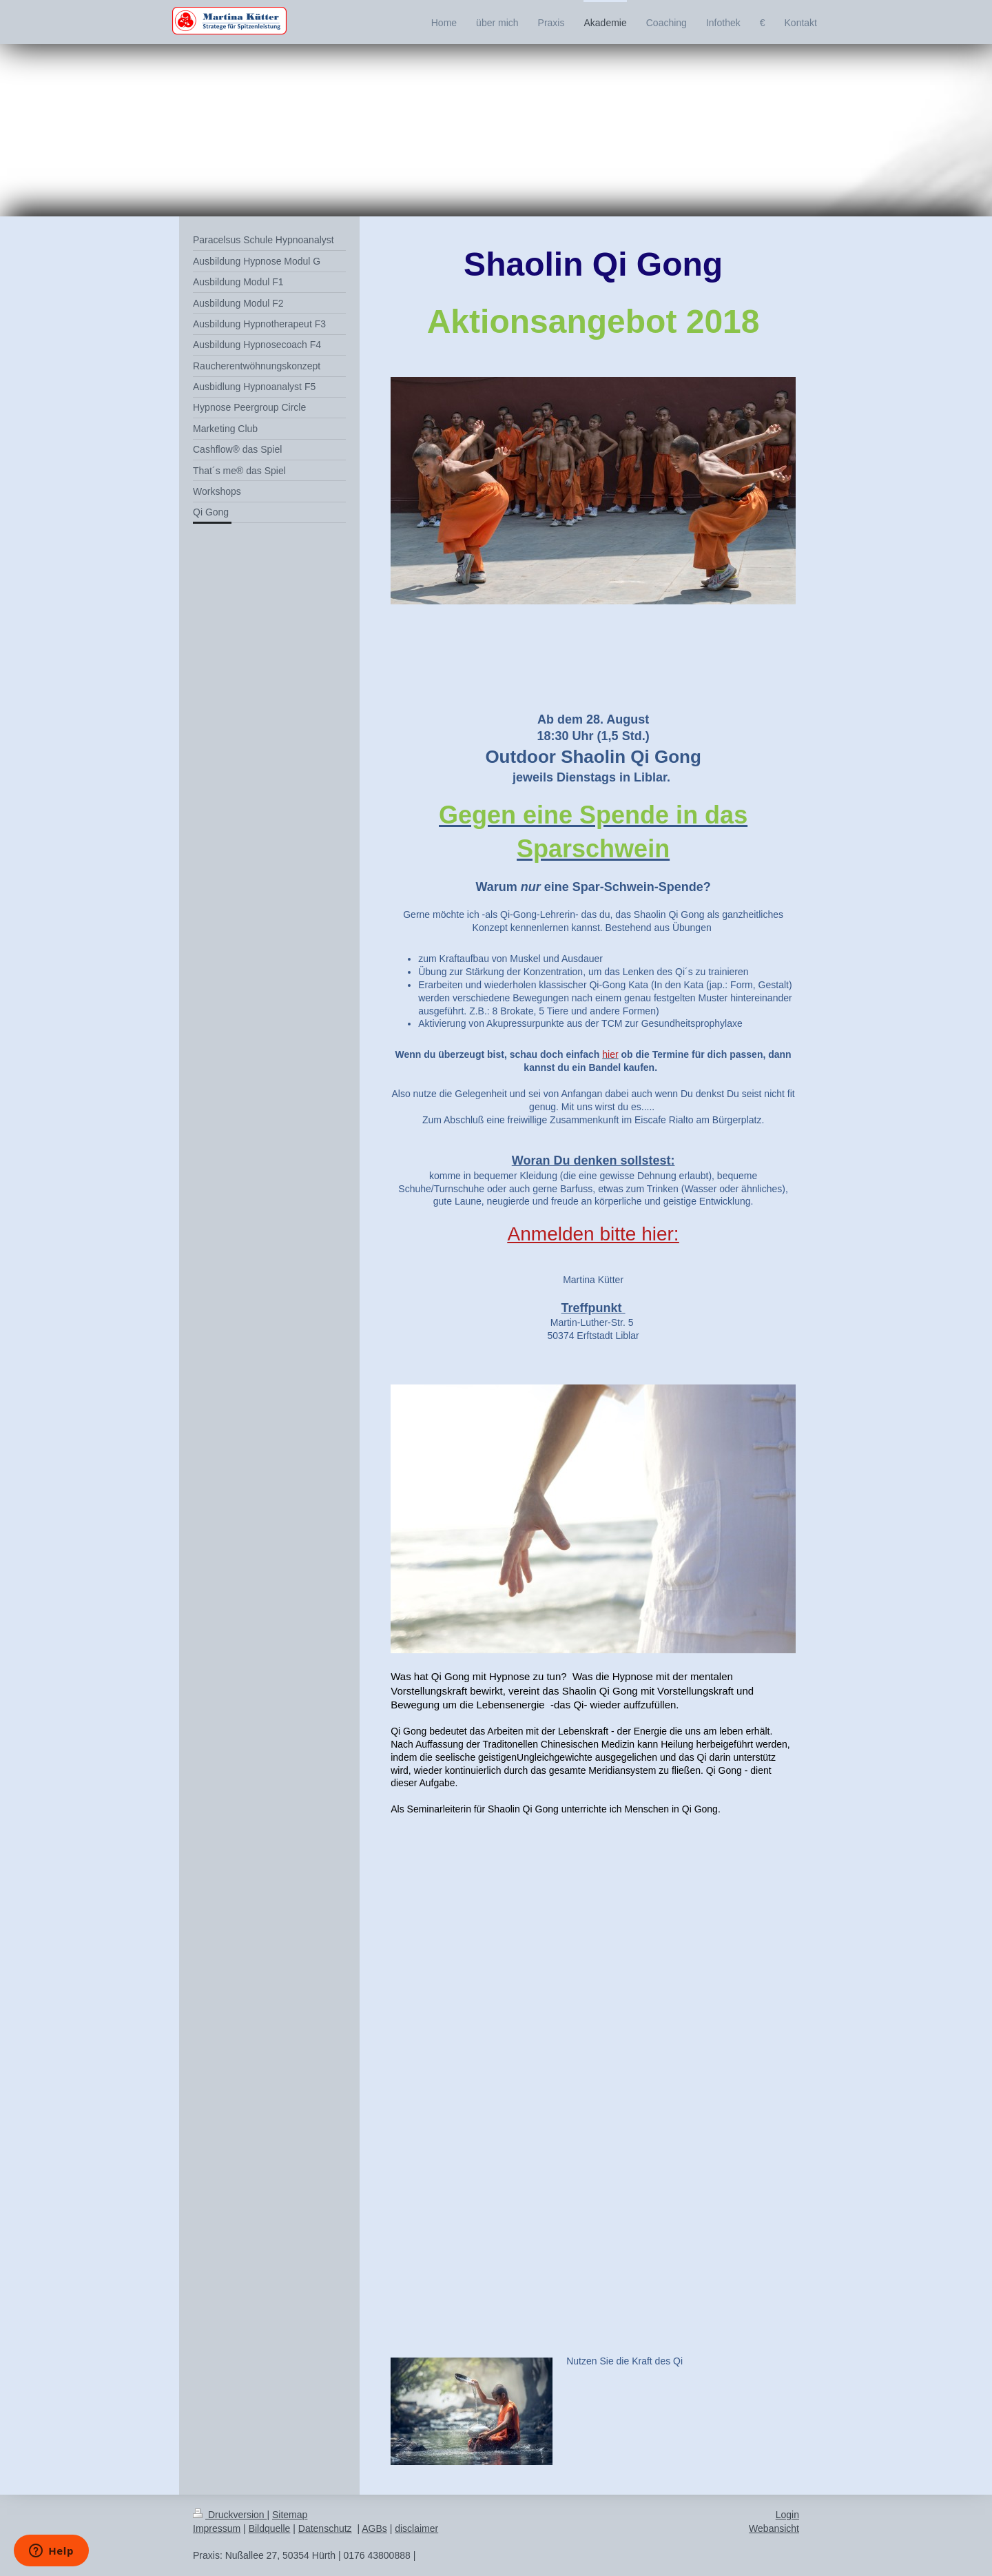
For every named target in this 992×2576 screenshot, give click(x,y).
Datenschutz (325, 2528)
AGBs (374, 2528)
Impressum (216, 2528)
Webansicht (774, 2528)
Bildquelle (270, 2528)
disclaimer (416, 2528)
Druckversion (230, 2514)
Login (787, 2514)
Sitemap (289, 2514)
